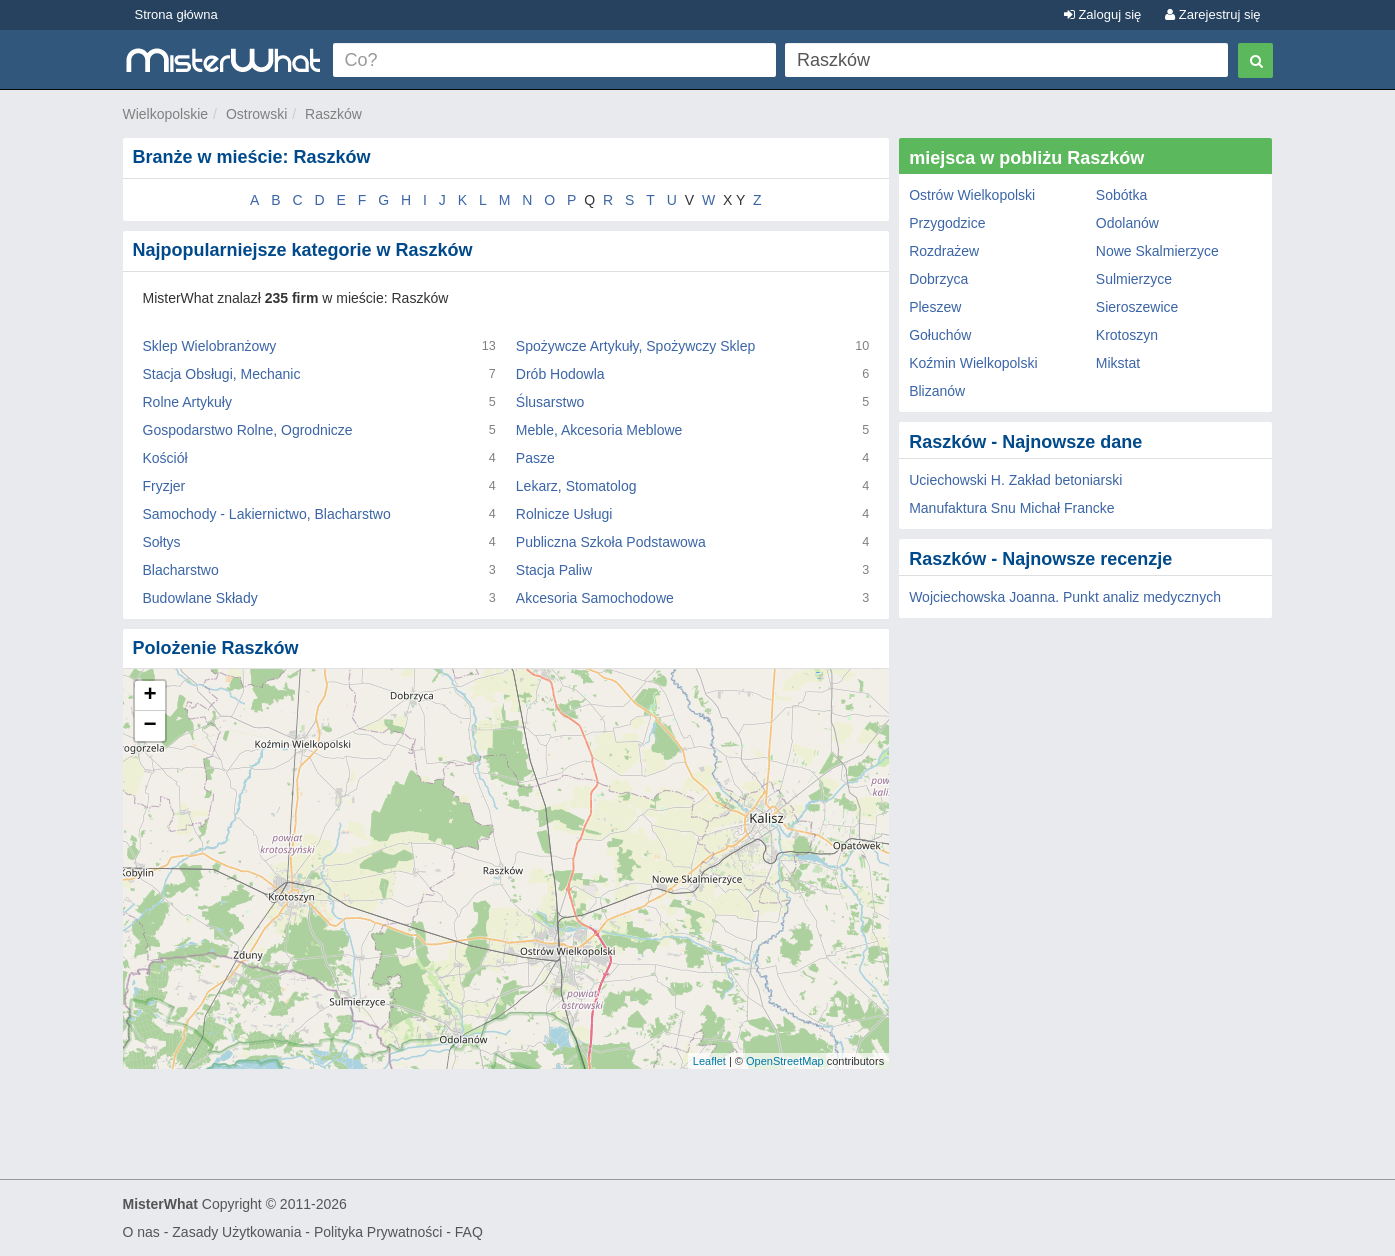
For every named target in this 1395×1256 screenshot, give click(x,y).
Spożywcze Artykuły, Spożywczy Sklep (635, 346)
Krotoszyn (1127, 335)
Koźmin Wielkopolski (973, 363)
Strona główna (176, 14)
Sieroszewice (1137, 307)
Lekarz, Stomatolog (576, 486)
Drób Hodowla (560, 374)
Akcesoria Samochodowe (595, 598)
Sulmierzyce (1134, 279)
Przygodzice (947, 223)
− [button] (149, 726)
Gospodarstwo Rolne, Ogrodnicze (248, 430)
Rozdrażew (944, 251)
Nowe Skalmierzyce (1157, 251)
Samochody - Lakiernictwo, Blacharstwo (267, 514)
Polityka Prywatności (378, 1232)
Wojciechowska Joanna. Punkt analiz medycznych (1065, 597)
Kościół (165, 458)
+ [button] (149, 696)
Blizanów (937, 391)
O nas (141, 1232)
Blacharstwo (181, 570)
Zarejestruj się (1212, 14)
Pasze (535, 458)
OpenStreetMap (785, 1061)
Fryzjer (164, 486)
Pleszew (935, 307)
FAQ (469, 1232)
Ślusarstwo (550, 402)
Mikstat (1118, 363)
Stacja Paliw (554, 570)
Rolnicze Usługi (564, 514)
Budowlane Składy (200, 598)
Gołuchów (940, 335)
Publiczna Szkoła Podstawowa (611, 542)
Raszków (333, 114)
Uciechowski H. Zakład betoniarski (1015, 480)
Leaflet (709, 1061)
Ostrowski (256, 114)
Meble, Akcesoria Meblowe (599, 430)
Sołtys (162, 542)
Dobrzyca (938, 279)
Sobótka (1121, 195)
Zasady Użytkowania (236, 1232)
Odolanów (1127, 223)
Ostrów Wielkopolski (972, 195)
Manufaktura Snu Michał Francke (1011, 508)
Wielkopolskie (166, 114)
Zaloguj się (1102, 14)
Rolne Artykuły (187, 402)
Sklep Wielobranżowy (210, 346)
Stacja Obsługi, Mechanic (222, 374)
